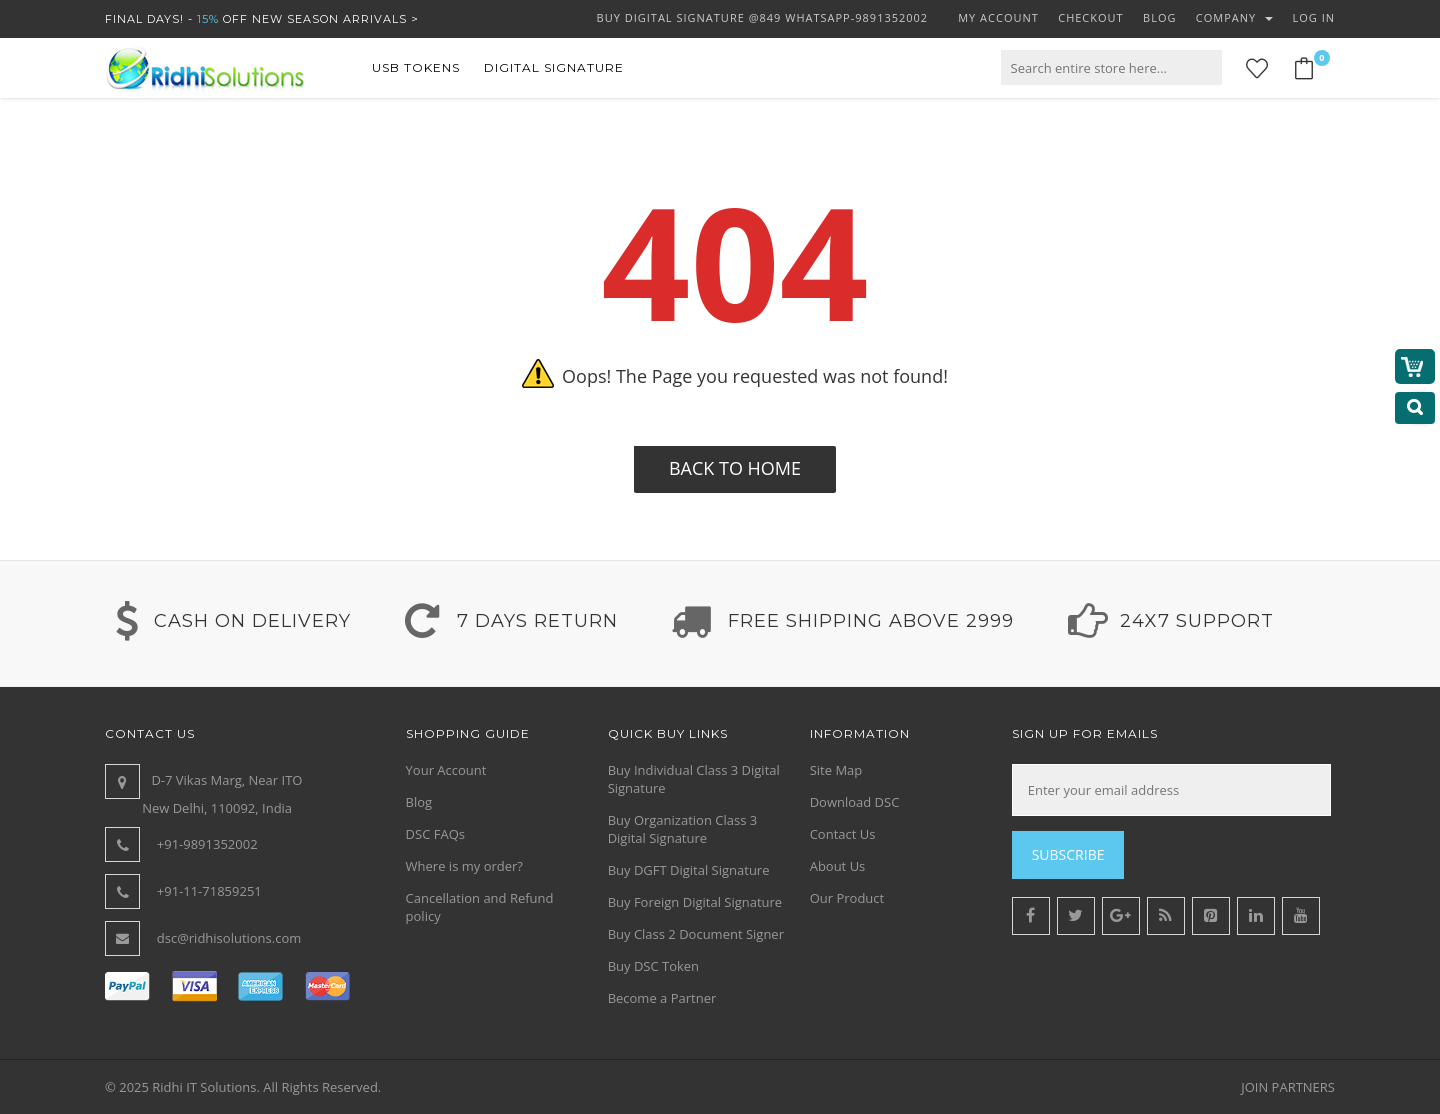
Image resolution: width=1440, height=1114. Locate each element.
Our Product (847, 898)
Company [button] (1234, 17)
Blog (419, 802)
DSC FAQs (435, 834)
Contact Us (843, 834)
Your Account (446, 770)
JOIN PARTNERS (1288, 1087)
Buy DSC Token (653, 966)
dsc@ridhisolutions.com (229, 938)
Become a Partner (662, 998)
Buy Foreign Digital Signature (695, 902)
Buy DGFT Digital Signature (689, 870)
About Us (838, 866)
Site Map (836, 770)
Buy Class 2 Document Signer (696, 934)
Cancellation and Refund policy (480, 907)
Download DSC (855, 802)
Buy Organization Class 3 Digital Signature (683, 829)
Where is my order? (464, 866)
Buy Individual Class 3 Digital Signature (694, 779)
